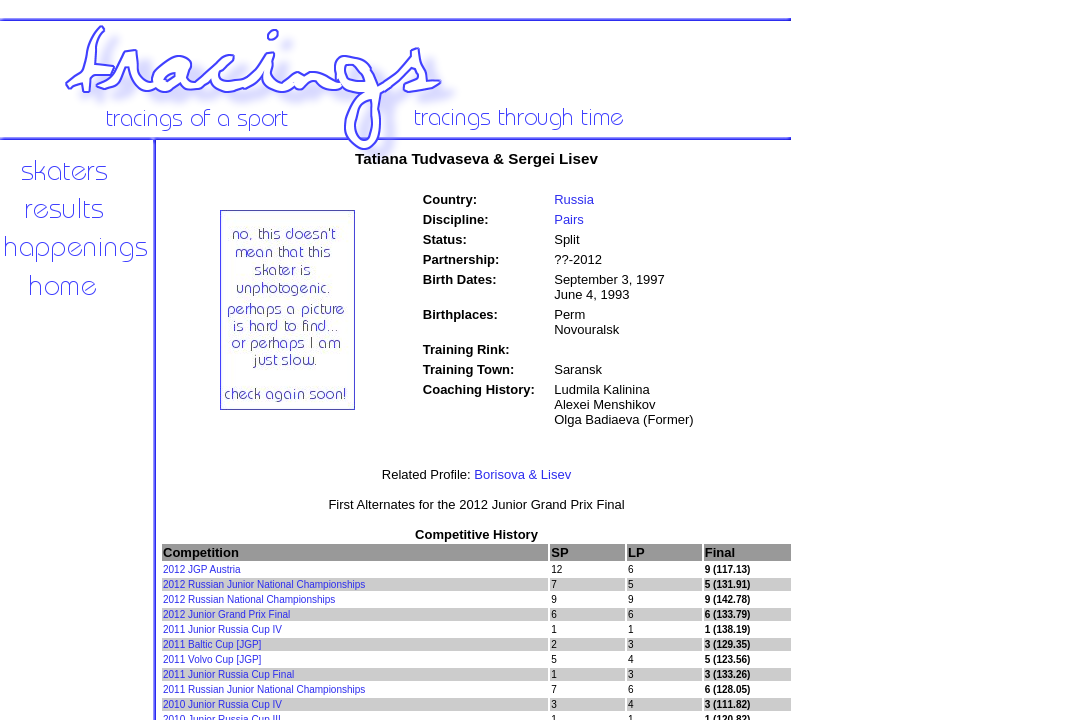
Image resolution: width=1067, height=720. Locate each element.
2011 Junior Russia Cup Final (228, 674)
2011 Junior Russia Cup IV (222, 629)
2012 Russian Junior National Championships (264, 584)
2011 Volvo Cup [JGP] (212, 659)
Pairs (569, 219)
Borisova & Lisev (522, 474)
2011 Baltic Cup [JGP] (212, 644)
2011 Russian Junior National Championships (264, 689)
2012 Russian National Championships (249, 599)
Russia (574, 199)
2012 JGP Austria (202, 569)
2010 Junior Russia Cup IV (222, 704)
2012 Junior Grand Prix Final (226, 614)
